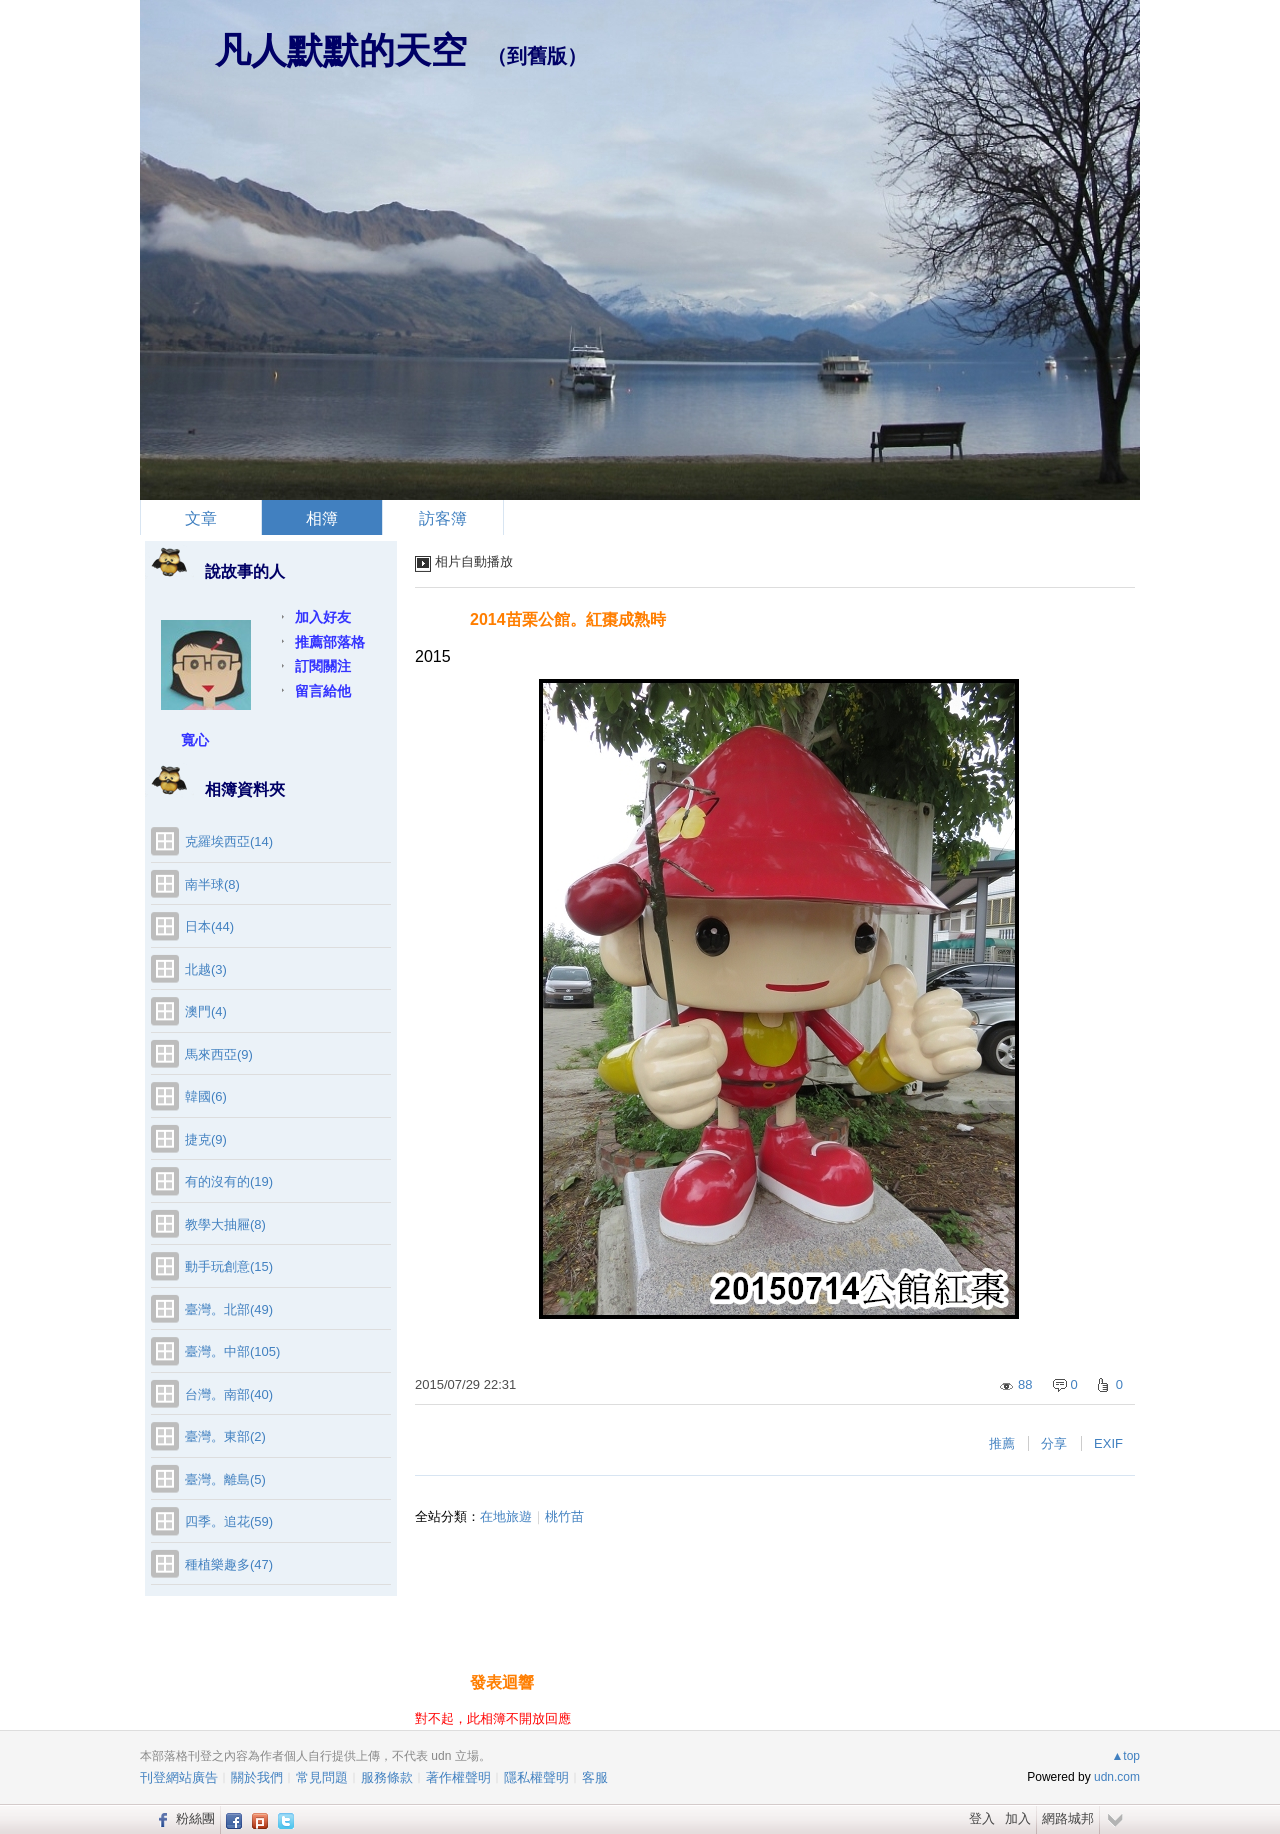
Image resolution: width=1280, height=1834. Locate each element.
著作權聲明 (458, 1777)
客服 (595, 1777)
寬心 (195, 740)
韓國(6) (206, 1096)
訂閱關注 (323, 666)
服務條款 (387, 1777)
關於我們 (257, 1777)
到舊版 (537, 56)
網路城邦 (1068, 1818)
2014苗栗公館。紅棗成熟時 (568, 619)
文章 (201, 518)
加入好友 (323, 617)
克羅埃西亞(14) (229, 841)
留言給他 (323, 691)
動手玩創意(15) (229, 1266)
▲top (1125, 1756)
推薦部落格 (330, 642)
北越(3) (206, 969)
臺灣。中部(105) (232, 1351)
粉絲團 (195, 1818)
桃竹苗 (564, 1516)
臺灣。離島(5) (225, 1479)
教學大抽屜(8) (225, 1224)
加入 (1018, 1818)
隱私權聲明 (536, 1777)
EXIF (1108, 1443)
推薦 (1002, 1443)
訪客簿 (443, 518)
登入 (982, 1818)
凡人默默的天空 (341, 50)
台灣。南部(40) (229, 1394)
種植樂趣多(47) (229, 1564)
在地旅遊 (506, 1516)
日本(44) (209, 926)
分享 (1054, 1443)
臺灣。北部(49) (229, 1309)
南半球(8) (212, 884)
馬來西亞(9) (219, 1054)
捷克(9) (206, 1139)
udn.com (1117, 1777)
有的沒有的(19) (229, 1181)
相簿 (322, 518)
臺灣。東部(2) (225, 1436)
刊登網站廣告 (179, 1777)
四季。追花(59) (229, 1521)
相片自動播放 (474, 561)
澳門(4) (206, 1011)
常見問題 (322, 1777)
